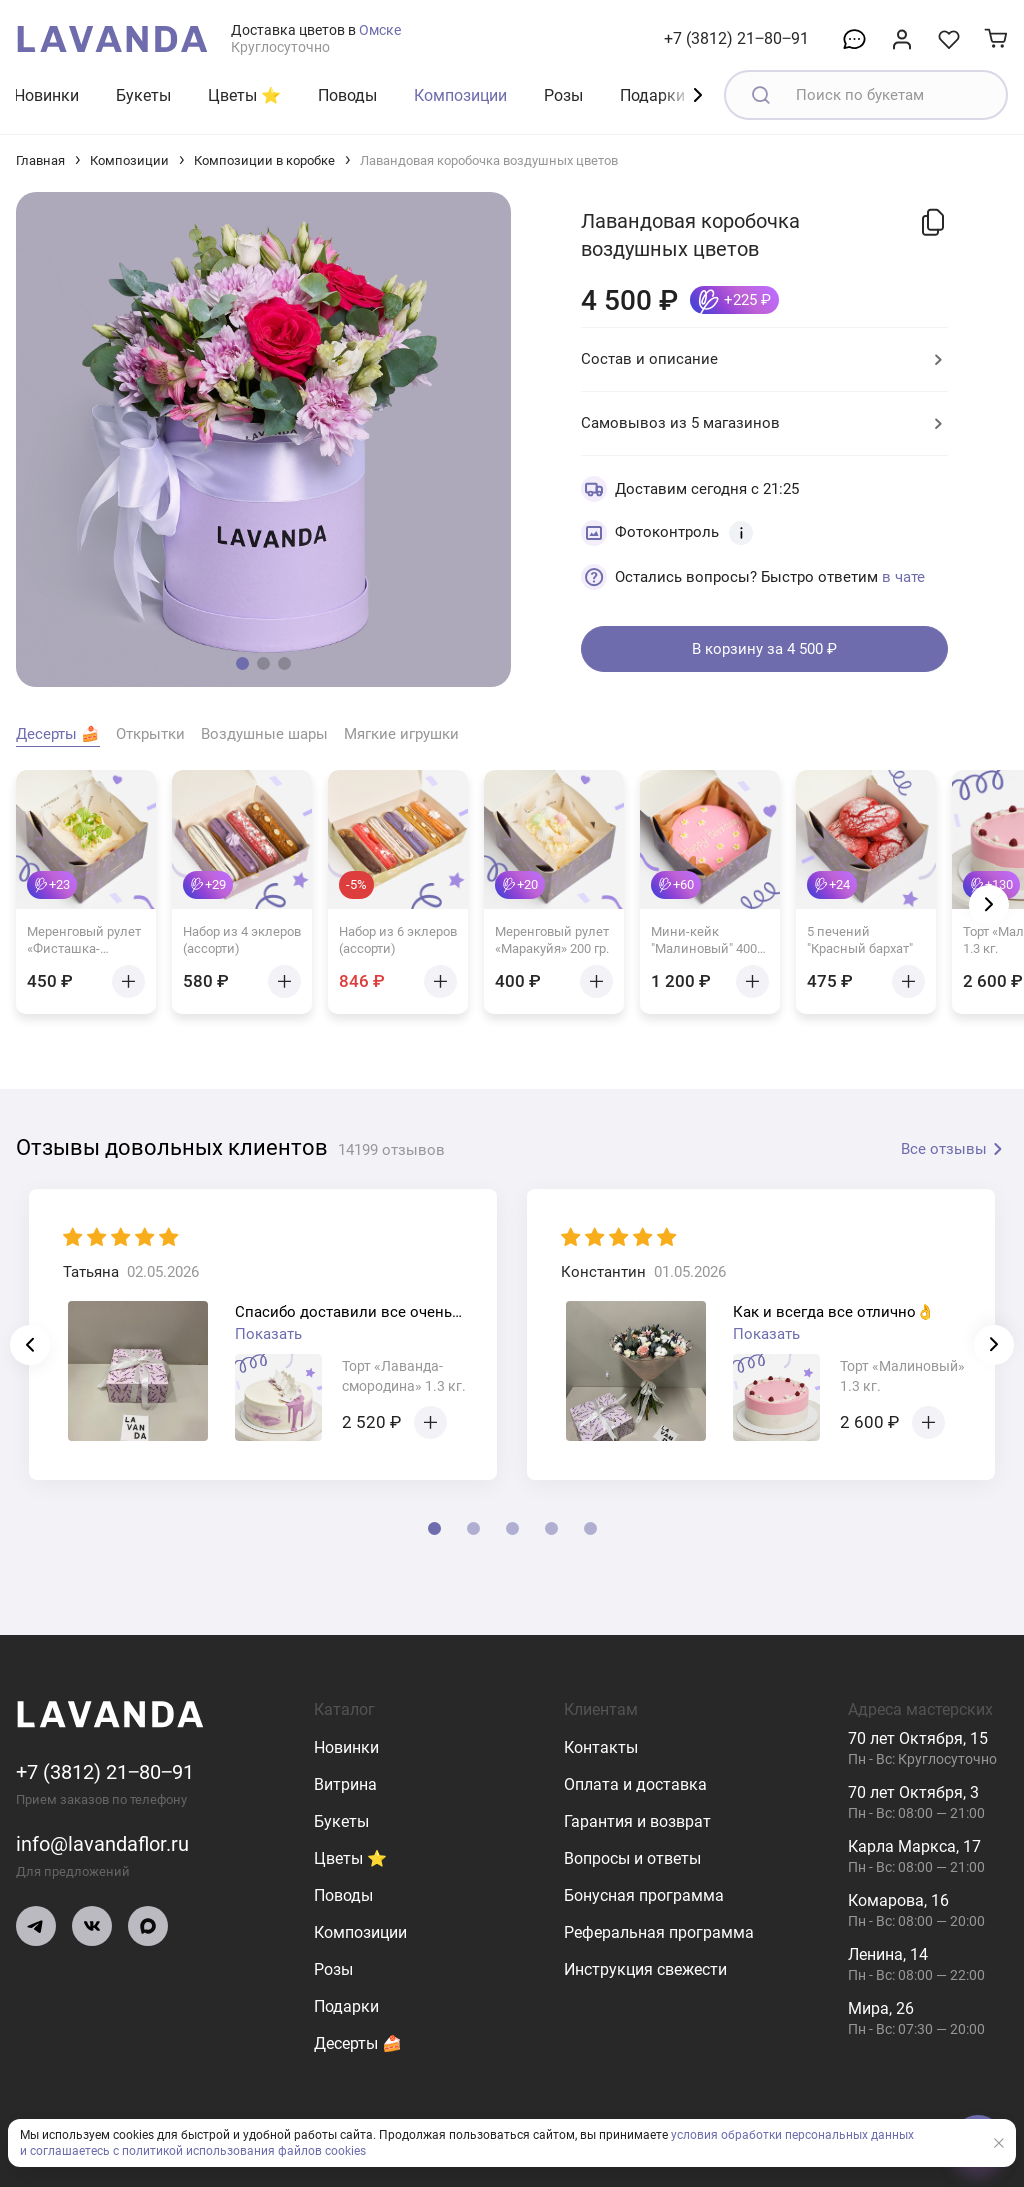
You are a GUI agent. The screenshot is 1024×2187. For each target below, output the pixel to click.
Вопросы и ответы (632, 1858)
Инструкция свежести (645, 1969)
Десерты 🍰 (358, 2043)
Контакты (601, 1747)
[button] (242, 663)
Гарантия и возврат (637, 1821)
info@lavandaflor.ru (102, 1844)
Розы (563, 95)
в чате (903, 577)
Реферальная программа (659, 1932)
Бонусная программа (644, 1895)
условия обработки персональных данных (792, 2135)
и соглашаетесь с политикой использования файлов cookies (193, 2151)
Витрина (345, 1784)
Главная (40, 160)
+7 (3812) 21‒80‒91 (736, 38)
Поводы (347, 95)
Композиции (460, 95)
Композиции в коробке (264, 160)
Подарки (652, 95)
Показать (268, 1334)
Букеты (143, 95)
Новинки (46, 95)
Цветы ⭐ (244, 95)
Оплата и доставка (635, 1784)
